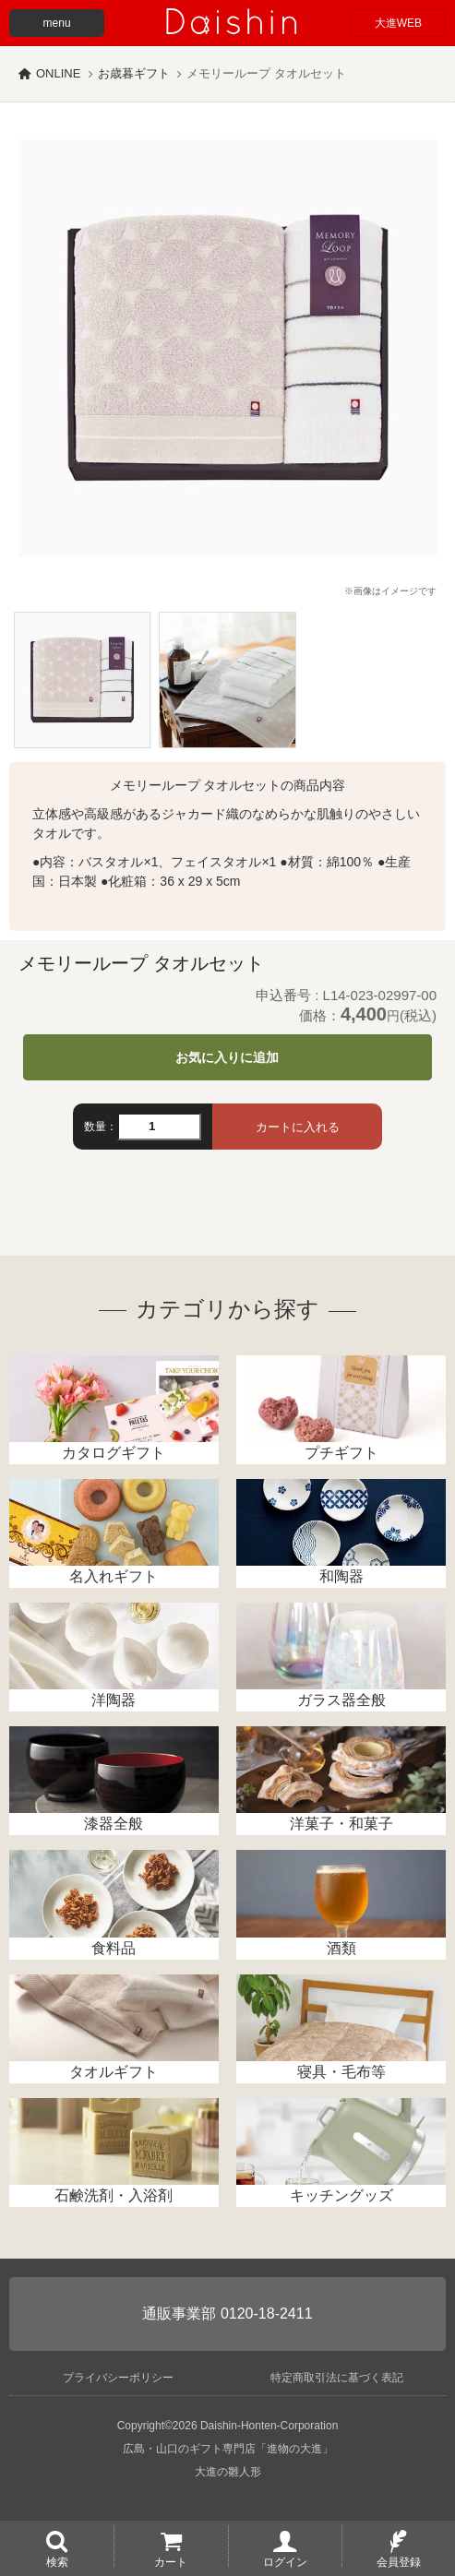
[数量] (159, 1126)
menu (57, 23)
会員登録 (399, 2561)
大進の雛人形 (228, 2471)
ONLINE (58, 73)
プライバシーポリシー (118, 2377)
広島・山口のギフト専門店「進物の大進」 (228, 2448)
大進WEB (398, 23)
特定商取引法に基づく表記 (336, 2377)
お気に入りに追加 (227, 1057)
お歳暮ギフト (134, 73)
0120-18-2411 (267, 2313)
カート (170, 2561)
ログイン (285, 2561)
